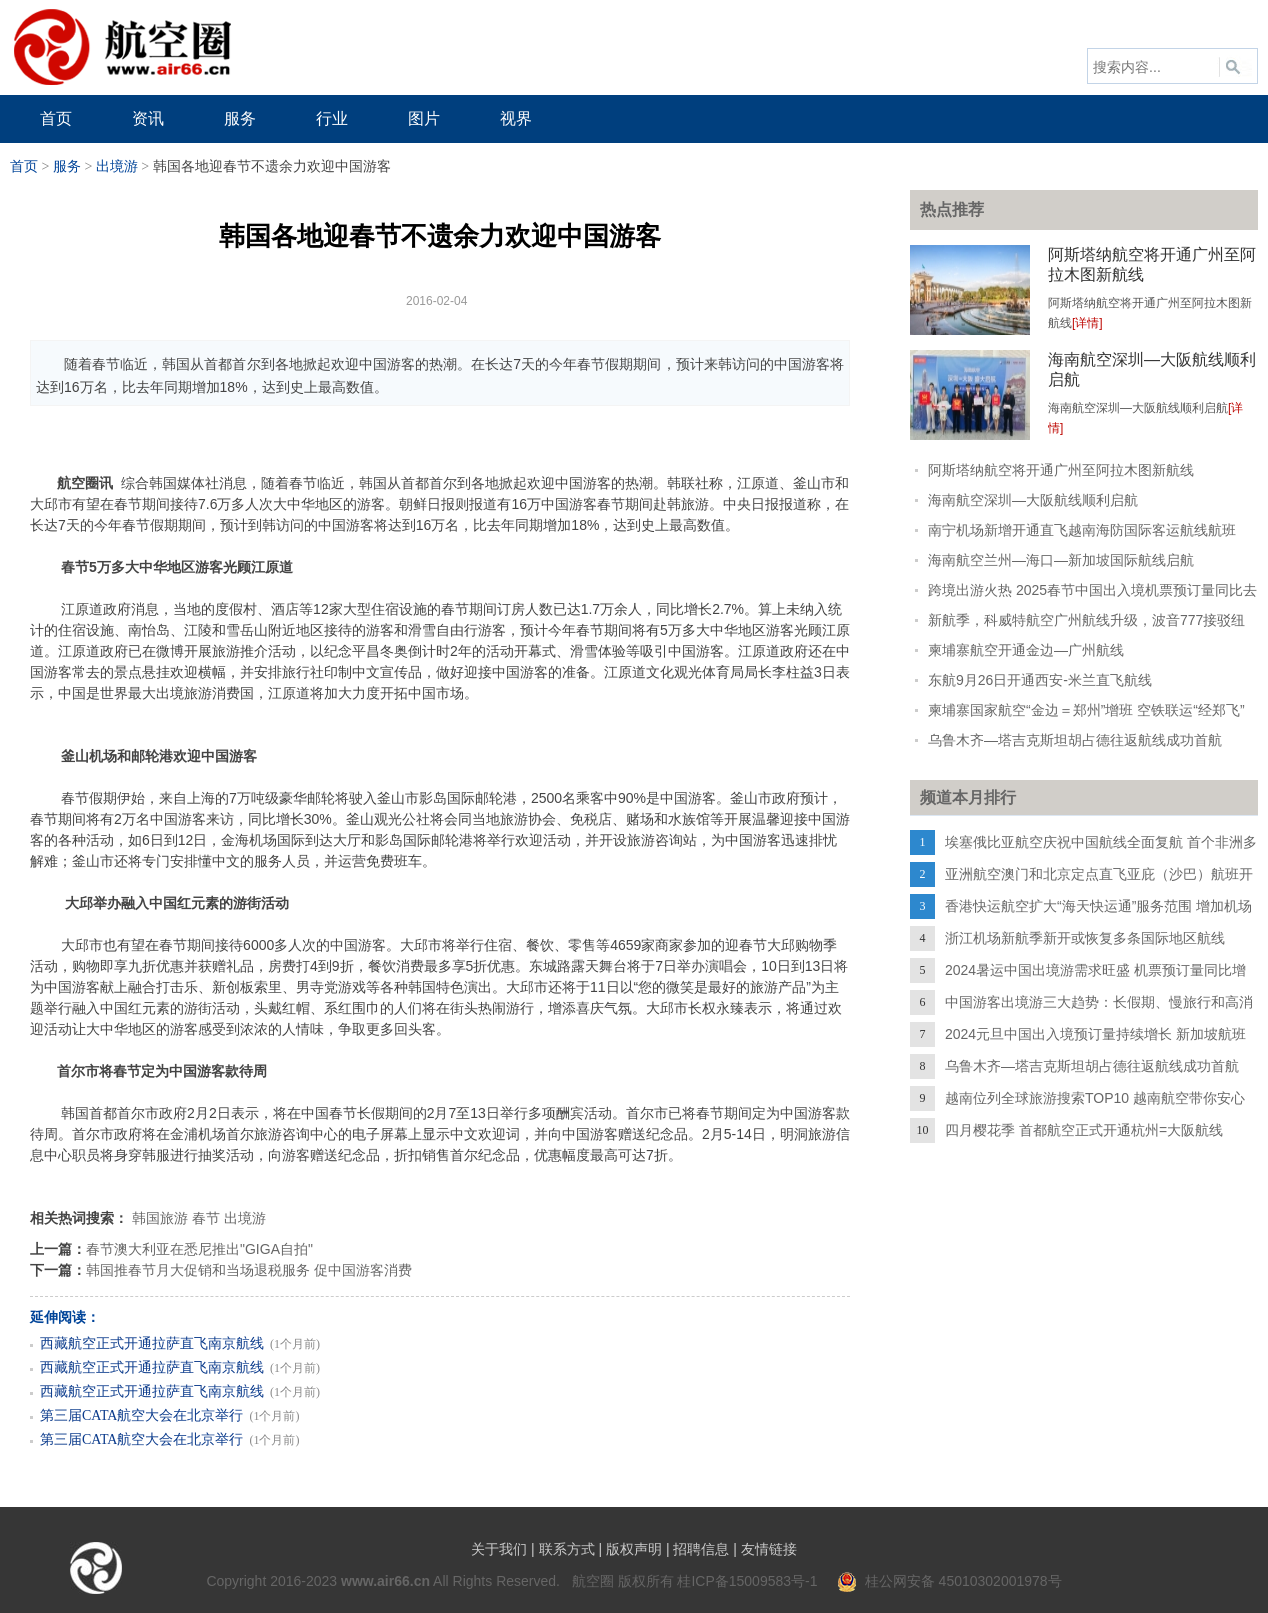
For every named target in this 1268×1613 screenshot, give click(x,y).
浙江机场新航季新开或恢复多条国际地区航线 (1085, 938)
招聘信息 (701, 1549)
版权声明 (634, 1549)
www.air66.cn (385, 1581)
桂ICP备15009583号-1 (747, 1581)
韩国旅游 (160, 1218)
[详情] (1087, 323)
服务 (67, 166)
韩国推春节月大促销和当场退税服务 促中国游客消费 (249, 1270)
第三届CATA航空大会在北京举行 (141, 1415)
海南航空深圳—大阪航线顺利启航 (1033, 500)
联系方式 (567, 1549)
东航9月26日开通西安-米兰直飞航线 (1040, 680)
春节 (206, 1218)
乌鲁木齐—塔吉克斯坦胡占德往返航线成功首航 (1075, 740)
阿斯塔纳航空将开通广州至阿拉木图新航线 (1061, 470)
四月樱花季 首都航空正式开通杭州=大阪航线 (1084, 1130)
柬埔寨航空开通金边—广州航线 (1026, 650)
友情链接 (769, 1549)
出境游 (117, 166)
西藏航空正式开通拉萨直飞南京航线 (152, 1343)
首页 (24, 166)
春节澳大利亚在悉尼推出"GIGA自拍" (199, 1249)
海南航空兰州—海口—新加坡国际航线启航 (1061, 560)
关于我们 (499, 1549)
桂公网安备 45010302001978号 (949, 1581)
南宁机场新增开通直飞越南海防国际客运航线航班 (1082, 530)
